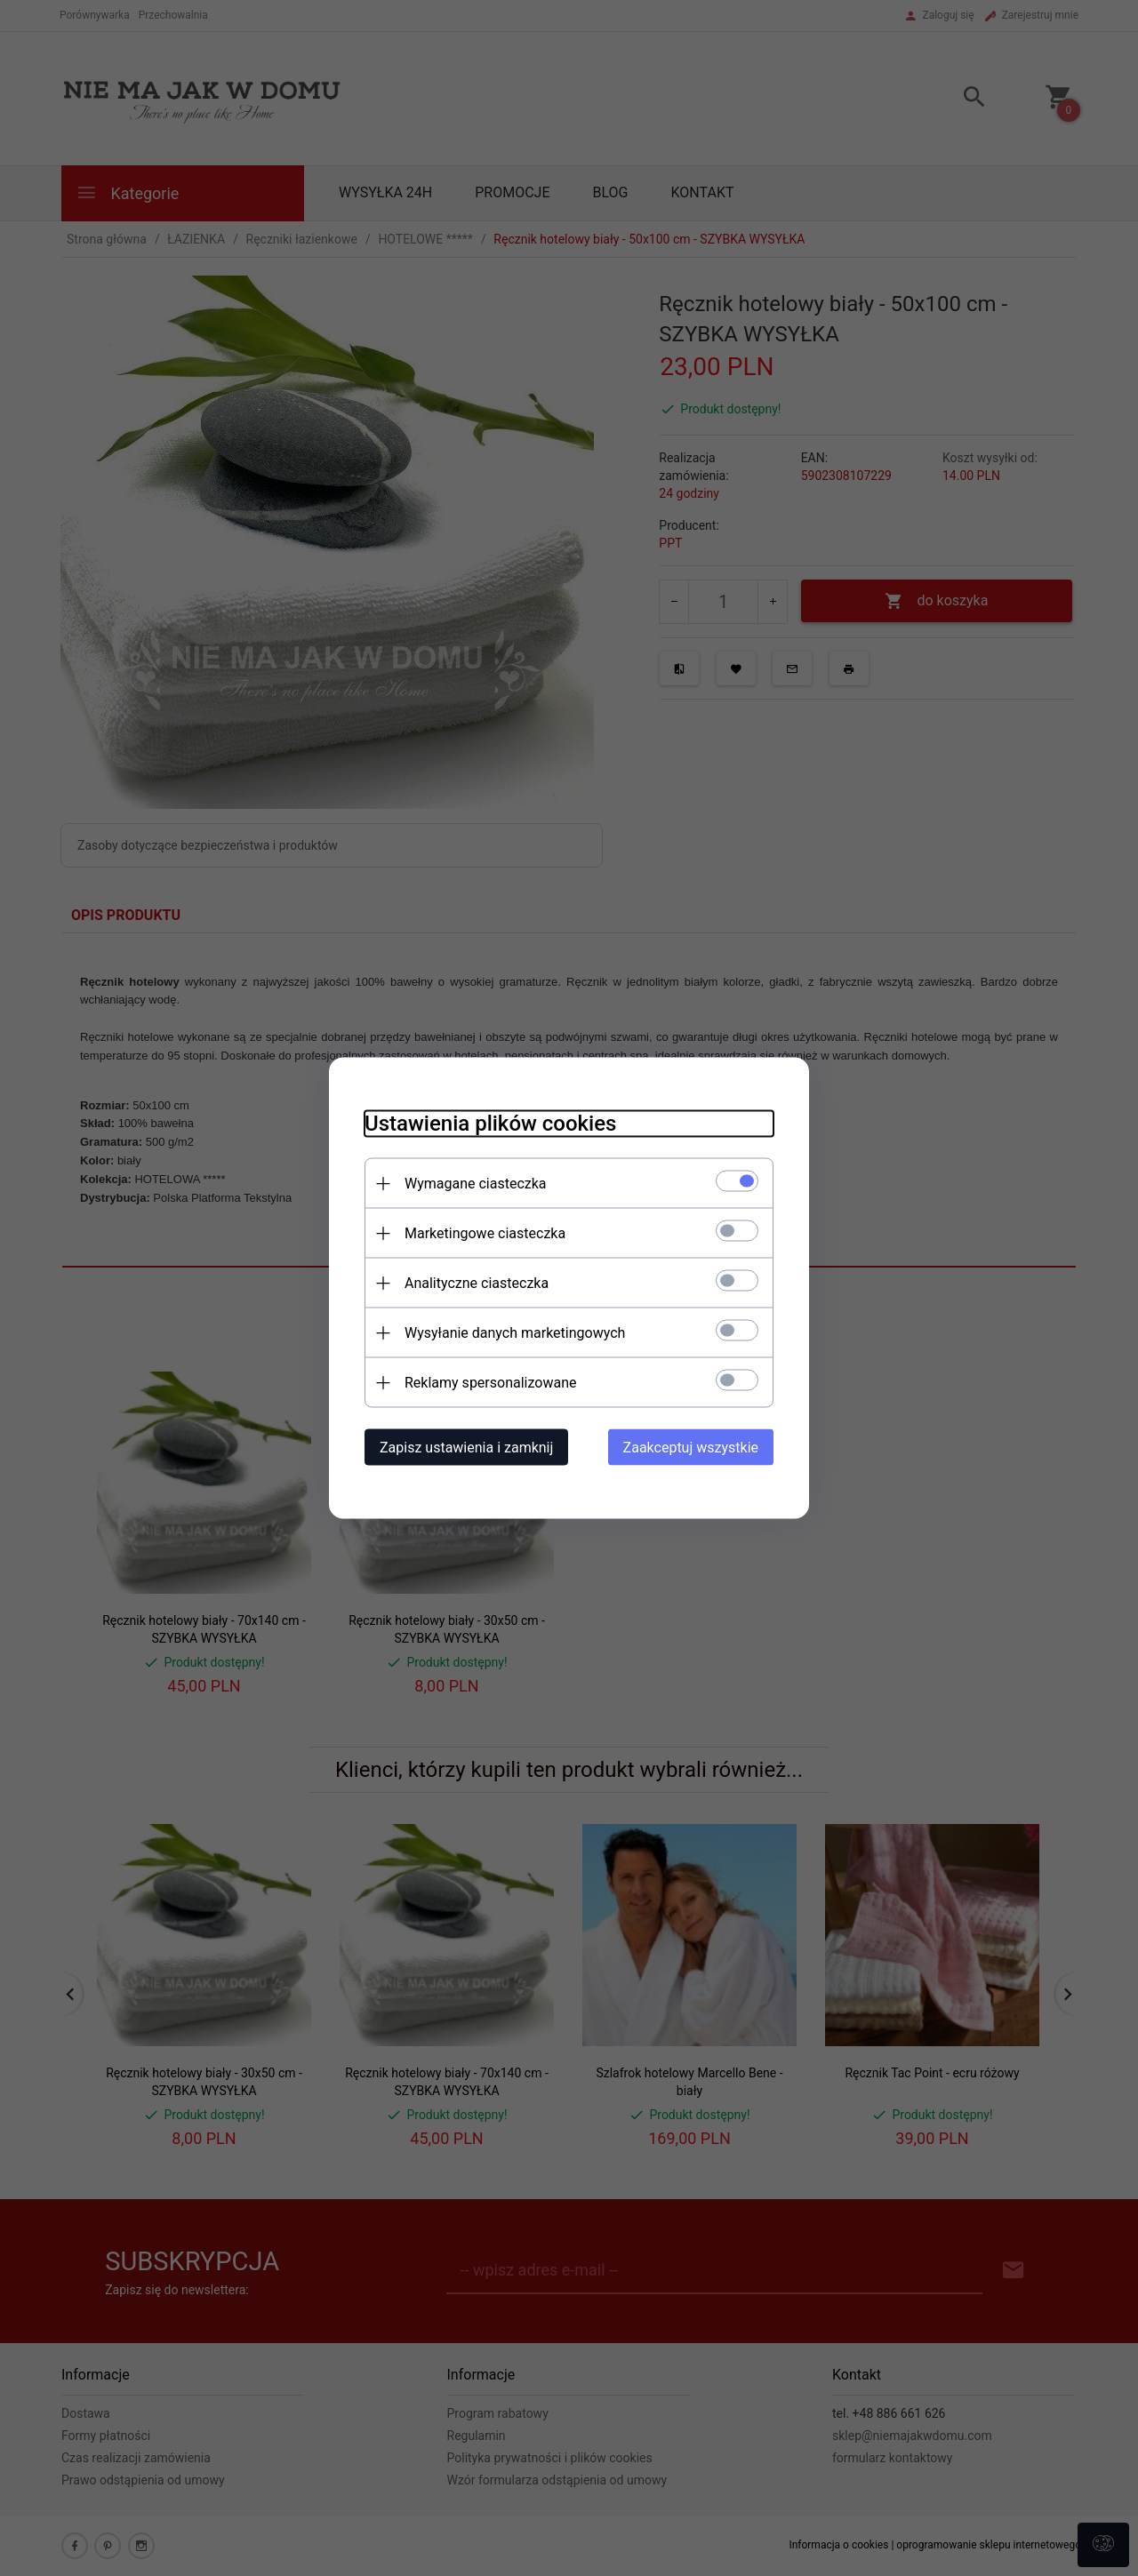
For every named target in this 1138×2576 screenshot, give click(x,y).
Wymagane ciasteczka (476, 1183)
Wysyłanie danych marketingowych (515, 1332)
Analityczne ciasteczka (477, 1283)
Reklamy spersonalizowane (490, 1382)
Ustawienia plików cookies (490, 1123)
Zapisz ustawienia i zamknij (466, 1447)
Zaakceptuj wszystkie (690, 1447)
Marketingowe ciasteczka (485, 1233)
